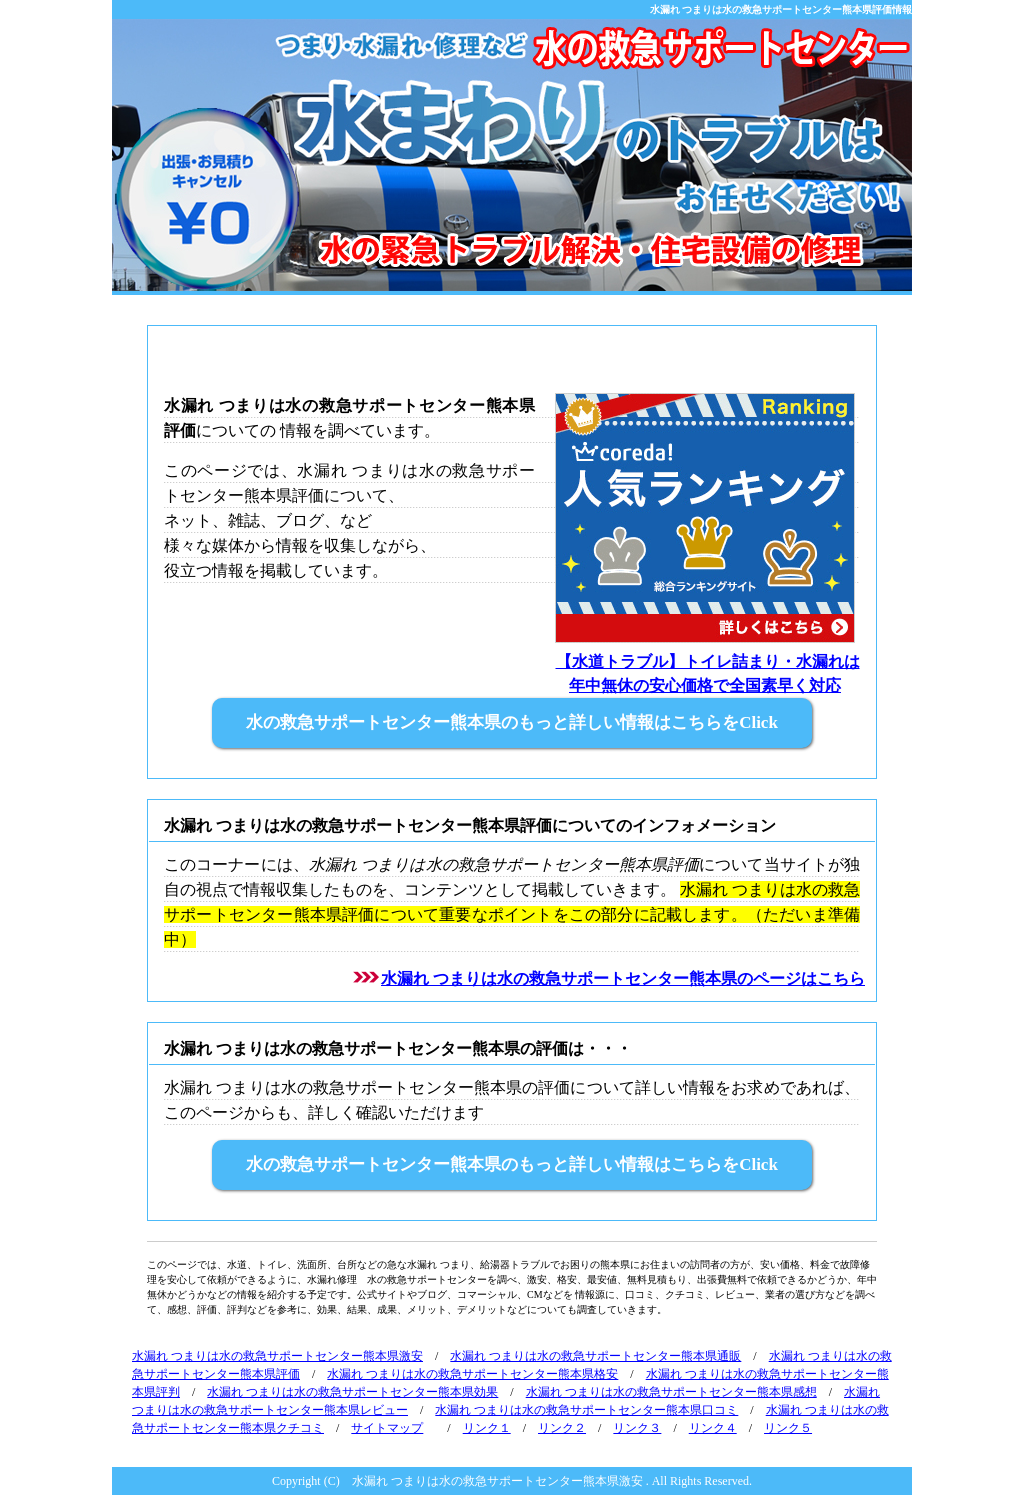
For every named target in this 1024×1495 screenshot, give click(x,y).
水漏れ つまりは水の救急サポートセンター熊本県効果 (352, 1392)
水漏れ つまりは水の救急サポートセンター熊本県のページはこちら (623, 978)
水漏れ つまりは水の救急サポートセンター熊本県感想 (671, 1392)
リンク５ (788, 1428)
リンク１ (487, 1428)
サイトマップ (387, 1428)
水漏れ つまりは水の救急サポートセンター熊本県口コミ (586, 1410)
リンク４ (713, 1428)
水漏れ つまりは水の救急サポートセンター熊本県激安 (277, 1356)
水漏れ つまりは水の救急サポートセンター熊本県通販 (595, 1356)
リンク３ (637, 1428)
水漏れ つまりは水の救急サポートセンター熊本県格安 (472, 1374)
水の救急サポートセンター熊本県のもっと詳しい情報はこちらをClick (512, 722)
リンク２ (562, 1428)
